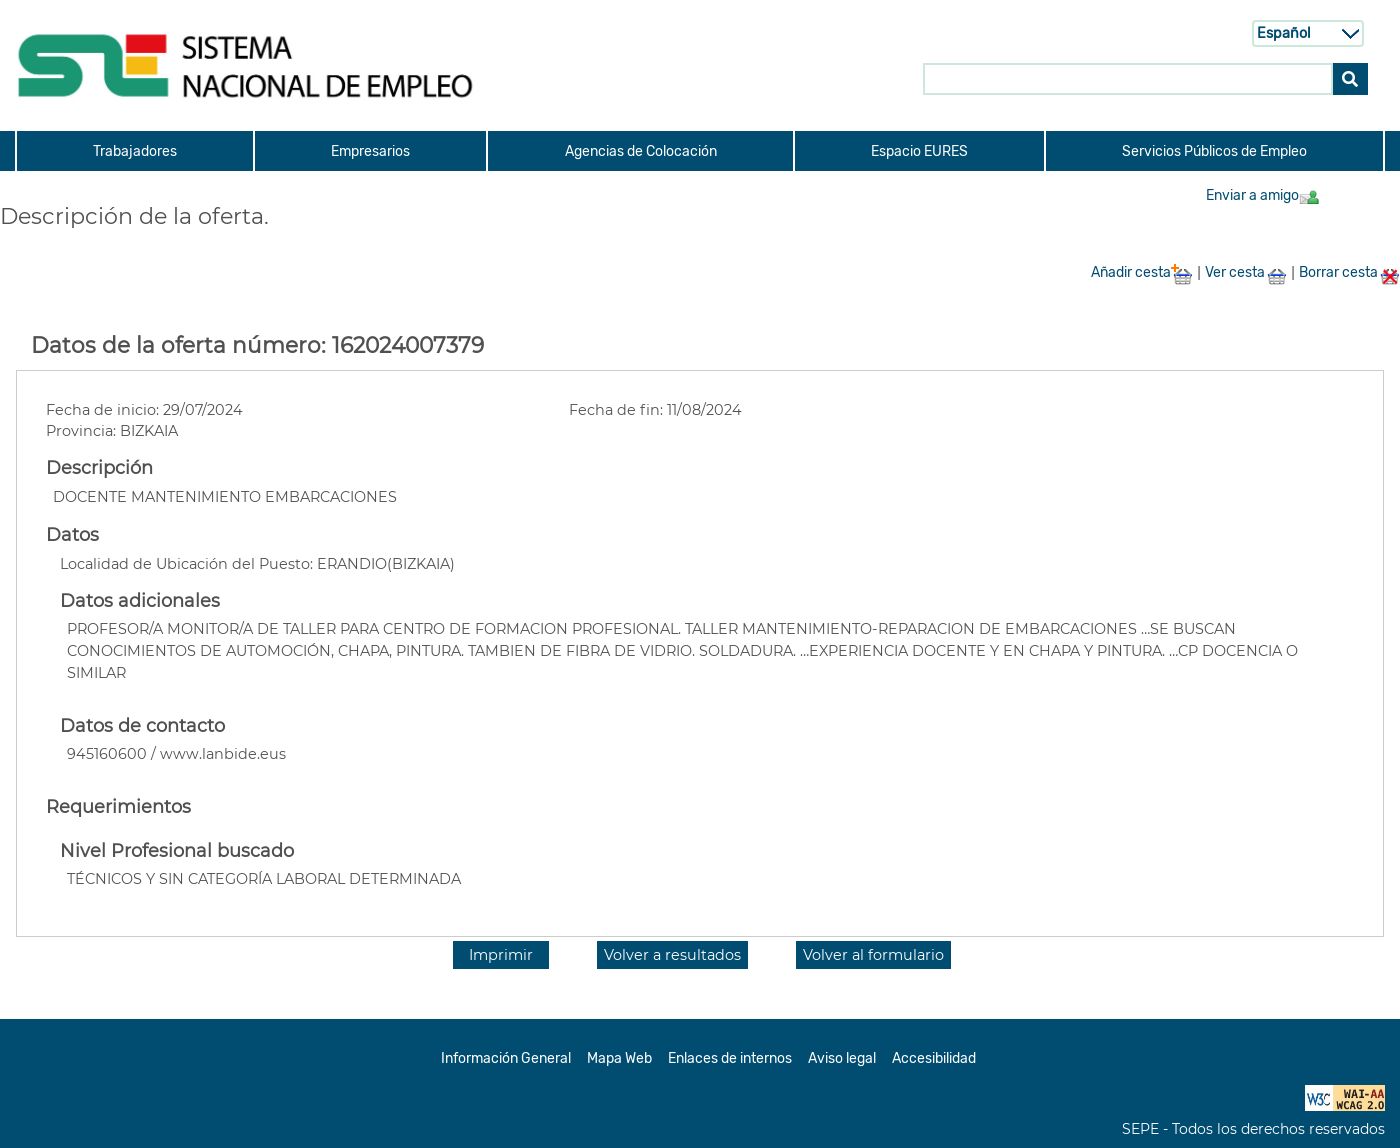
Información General (506, 1058)
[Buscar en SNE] (1127, 78)
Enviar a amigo (1263, 195)
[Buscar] (1350, 78)
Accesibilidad (934, 1058)
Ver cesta (1246, 272)
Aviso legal (842, 1058)
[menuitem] (134, 151)
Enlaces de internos (730, 1058)
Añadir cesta (1142, 272)
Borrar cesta (1349, 272)
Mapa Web (619, 1058)
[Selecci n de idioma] (1308, 33)
